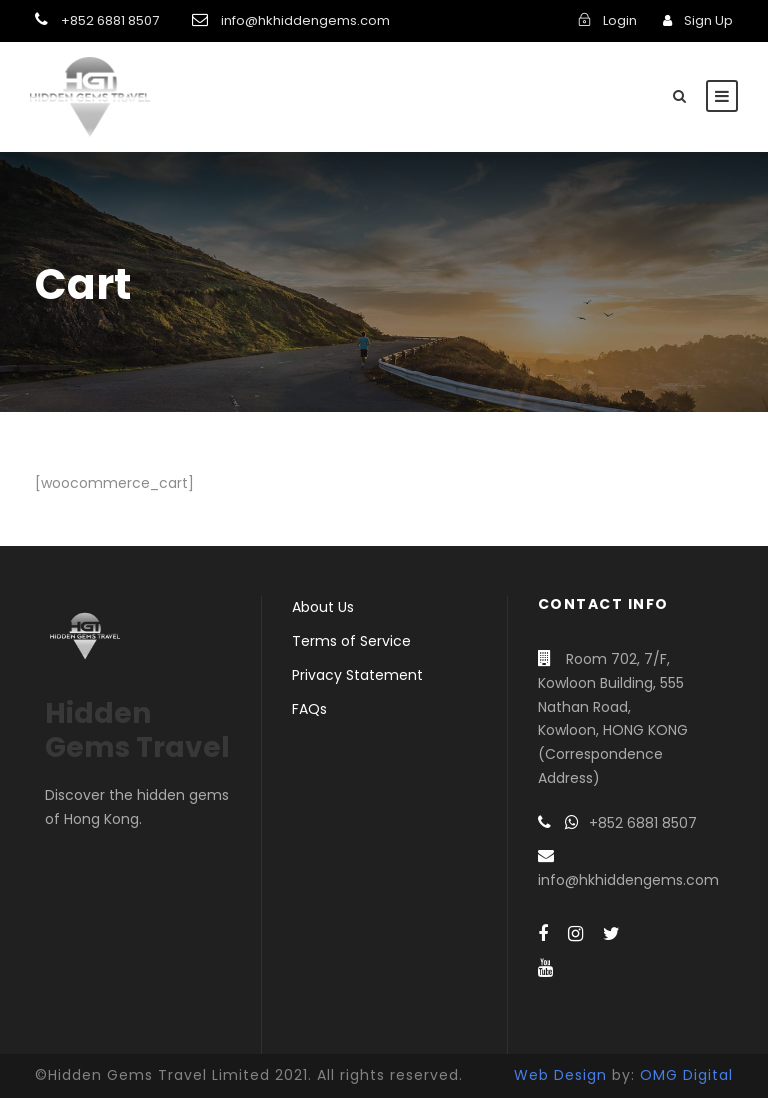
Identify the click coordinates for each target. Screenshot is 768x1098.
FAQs (309, 709)
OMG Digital (686, 1075)
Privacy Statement (357, 675)
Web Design (560, 1075)
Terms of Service (351, 641)
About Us (323, 607)
